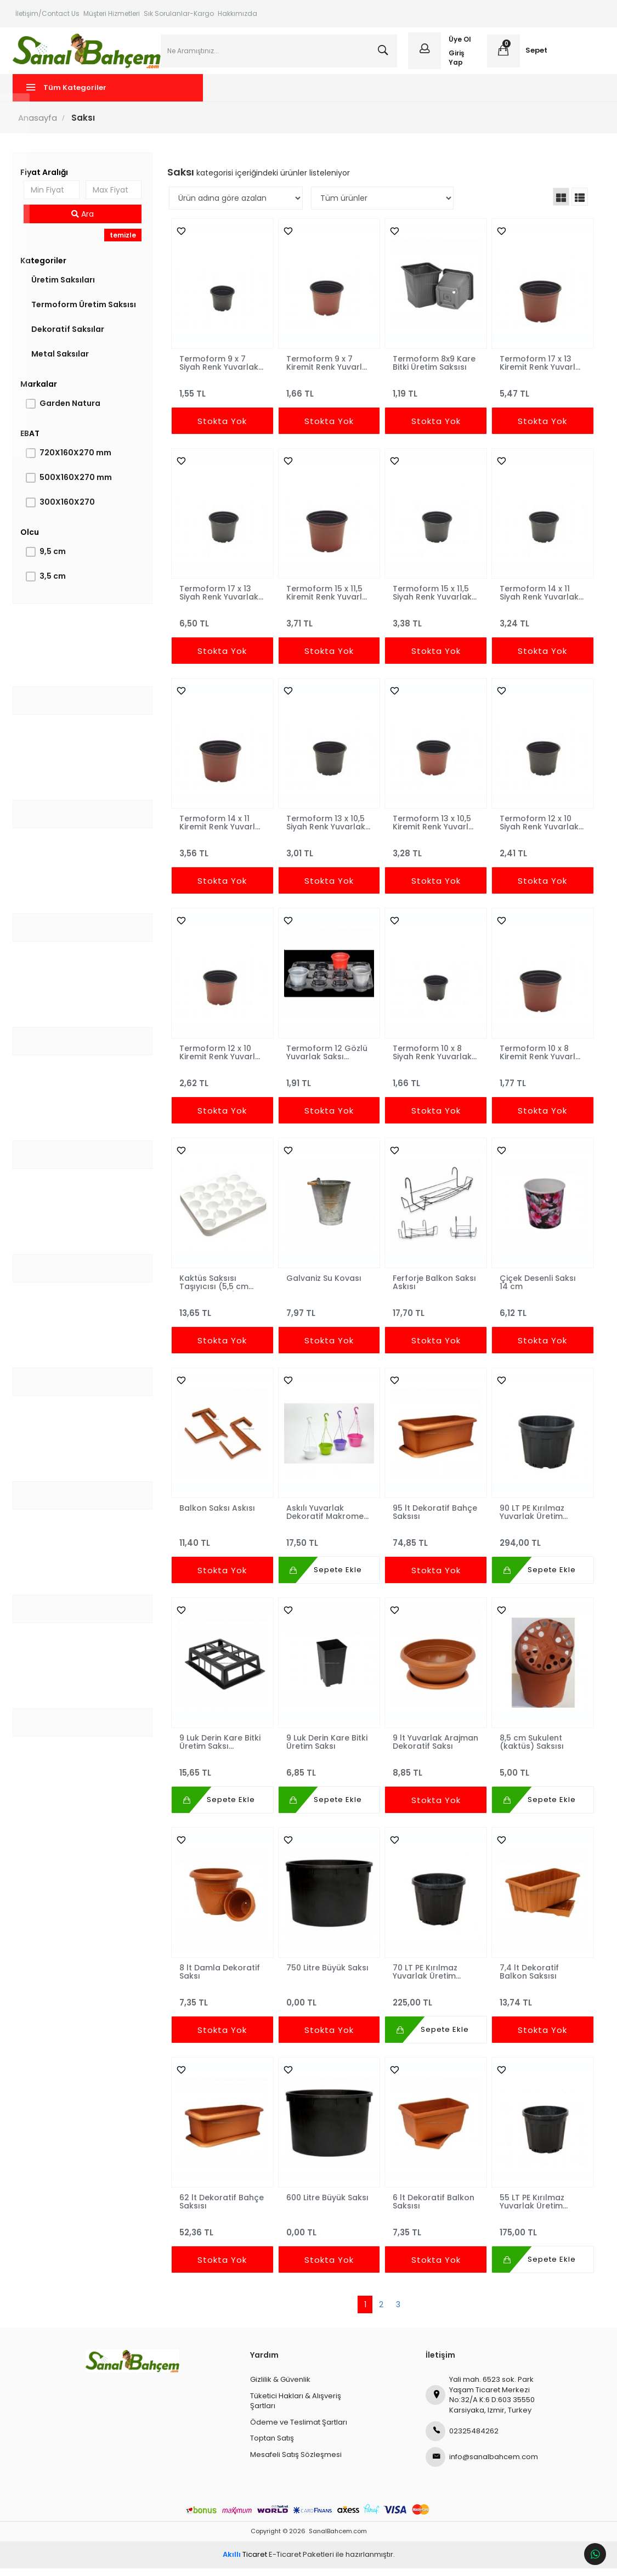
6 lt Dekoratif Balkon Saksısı (433, 2209)
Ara (84, 222)
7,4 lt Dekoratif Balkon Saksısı (527, 1979)
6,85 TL (328, 1776)
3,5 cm (55, 584)
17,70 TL (434, 1316)
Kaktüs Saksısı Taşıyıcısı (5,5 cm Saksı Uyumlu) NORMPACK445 (215, 1290)
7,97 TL (328, 1316)
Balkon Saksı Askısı (218, 1516)
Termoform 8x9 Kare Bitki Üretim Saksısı (433, 370)
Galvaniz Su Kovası (323, 1286)
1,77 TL (540, 1086)
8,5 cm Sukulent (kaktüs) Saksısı (530, 1750)
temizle (124, 243)
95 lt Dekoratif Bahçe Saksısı (434, 1520)
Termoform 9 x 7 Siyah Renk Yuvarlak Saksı (219, 370)
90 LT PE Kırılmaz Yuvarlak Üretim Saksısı (530, 1520)
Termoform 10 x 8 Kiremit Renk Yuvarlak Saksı (532, 1060)
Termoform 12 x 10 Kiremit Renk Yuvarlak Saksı (216, 1060)
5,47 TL (540, 397)
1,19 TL (434, 397)
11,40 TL (222, 1546)
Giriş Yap (456, 61)
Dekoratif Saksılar (70, 337)
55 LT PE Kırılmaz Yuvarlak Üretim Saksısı (530, 2209)
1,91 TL (328, 1086)
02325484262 (462, 2439)
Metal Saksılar (63, 362)
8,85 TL (434, 1776)
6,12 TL (540, 1316)
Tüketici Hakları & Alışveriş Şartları (295, 2408)
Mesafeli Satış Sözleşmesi (296, 2463)
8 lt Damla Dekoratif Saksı (220, 1979)
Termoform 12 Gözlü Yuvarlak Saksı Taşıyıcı (326, 1060)
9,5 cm (55, 559)
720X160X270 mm (78, 460)
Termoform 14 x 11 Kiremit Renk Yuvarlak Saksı (215, 830)
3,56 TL (222, 856)
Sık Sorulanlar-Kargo (179, 13)
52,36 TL (222, 2235)
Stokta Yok (223, 429)
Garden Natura (72, 411)
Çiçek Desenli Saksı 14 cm (536, 1290)
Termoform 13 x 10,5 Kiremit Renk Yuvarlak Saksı (431, 830)
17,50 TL (328, 1546)
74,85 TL (434, 1546)
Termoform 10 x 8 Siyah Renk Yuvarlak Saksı (431, 1060)
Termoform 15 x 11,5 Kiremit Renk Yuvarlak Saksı (324, 600)
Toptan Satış (272, 2446)
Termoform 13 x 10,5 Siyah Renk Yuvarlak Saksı (325, 830)
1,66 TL (328, 397)
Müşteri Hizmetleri (111, 13)
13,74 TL (540, 2005)
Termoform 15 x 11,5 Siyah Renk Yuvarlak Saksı (431, 600)
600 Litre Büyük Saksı (327, 2205)
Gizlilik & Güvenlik (280, 2387)
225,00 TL (434, 2005)
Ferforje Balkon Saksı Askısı (434, 1290)
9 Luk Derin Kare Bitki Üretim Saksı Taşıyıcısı (221, 1750)
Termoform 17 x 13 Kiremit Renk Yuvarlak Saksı (534, 370)
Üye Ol (459, 43)
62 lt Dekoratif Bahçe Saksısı (222, 2209)
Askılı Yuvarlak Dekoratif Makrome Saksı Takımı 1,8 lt (325, 1520)
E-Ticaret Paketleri (301, 2562)
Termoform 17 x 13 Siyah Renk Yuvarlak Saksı (219, 600)
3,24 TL (540, 626)
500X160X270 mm (78, 485)
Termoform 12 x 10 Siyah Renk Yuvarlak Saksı (537, 830)
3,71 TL (328, 626)
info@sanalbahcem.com (482, 2465)
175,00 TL (540, 2235)
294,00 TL (540, 1546)
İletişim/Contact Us (47, 13)
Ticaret (245, 2562)
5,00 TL (540, 1776)
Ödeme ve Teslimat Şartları (298, 2430)
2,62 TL (222, 1086)
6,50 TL (222, 626)
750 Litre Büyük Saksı (327, 1975)
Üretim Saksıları (66, 288)
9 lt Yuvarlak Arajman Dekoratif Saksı (429, 1750)
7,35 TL (222, 2005)
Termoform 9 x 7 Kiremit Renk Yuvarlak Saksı (319, 370)
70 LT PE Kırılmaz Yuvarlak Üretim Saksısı (424, 1979)
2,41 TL (540, 856)
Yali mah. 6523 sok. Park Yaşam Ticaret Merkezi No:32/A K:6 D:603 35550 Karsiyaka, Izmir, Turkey (480, 2403)
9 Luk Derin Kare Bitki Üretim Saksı (326, 1750)
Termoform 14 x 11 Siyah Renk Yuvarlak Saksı (537, 600)
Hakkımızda (237, 13)
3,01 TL (328, 856)
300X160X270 (70, 510)
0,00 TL (328, 2005)
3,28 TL (434, 856)
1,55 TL (222, 397)
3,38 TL (434, 626)
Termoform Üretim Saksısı (86, 312)
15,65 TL (222, 1776)
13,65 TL (222, 1316)
